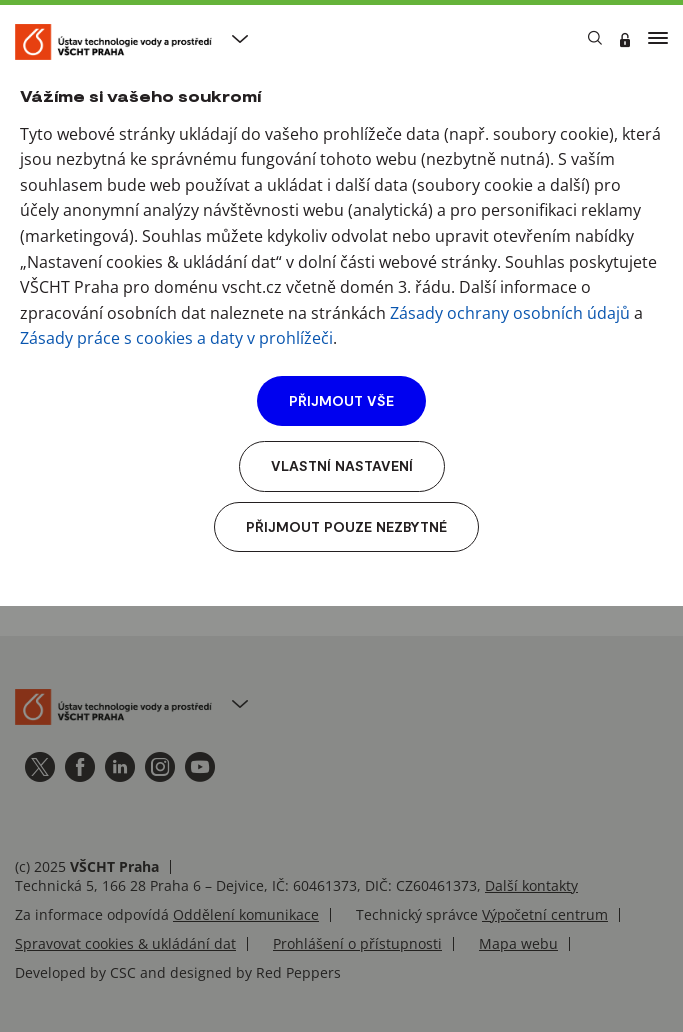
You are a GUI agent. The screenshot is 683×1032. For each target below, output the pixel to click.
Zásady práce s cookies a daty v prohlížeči (176, 338)
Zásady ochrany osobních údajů (510, 313)
